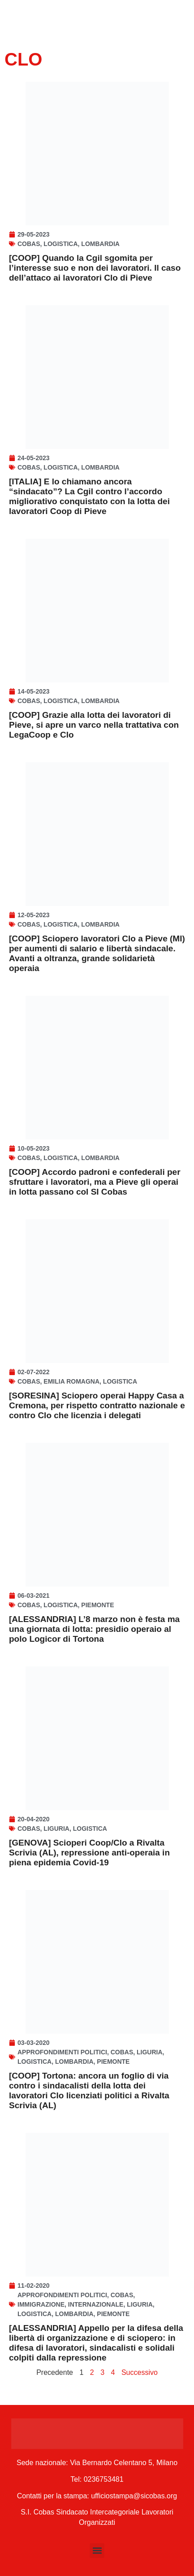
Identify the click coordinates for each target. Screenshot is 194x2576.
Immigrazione (41, 2304)
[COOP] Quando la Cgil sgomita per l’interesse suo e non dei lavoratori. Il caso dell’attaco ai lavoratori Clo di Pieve (95, 267)
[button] (97, 2550)
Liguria (56, 1828)
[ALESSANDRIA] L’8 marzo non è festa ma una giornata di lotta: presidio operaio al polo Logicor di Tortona (94, 1629)
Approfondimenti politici (62, 2052)
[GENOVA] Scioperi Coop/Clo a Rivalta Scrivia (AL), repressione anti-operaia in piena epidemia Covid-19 (89, 1852)
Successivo (139, 2372)
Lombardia (100, 243)
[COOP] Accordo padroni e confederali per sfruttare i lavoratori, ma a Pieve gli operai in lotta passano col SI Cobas (95, 1181)
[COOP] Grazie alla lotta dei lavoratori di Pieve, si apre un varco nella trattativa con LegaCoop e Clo (94, 724)
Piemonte (97, 1605)
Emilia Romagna (71, 1381)
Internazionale (96, 2304)
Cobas (28, 243)
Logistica (60, 243)
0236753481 (104, 2479)
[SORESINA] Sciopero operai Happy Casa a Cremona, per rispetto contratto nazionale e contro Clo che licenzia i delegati (97, 1405)
